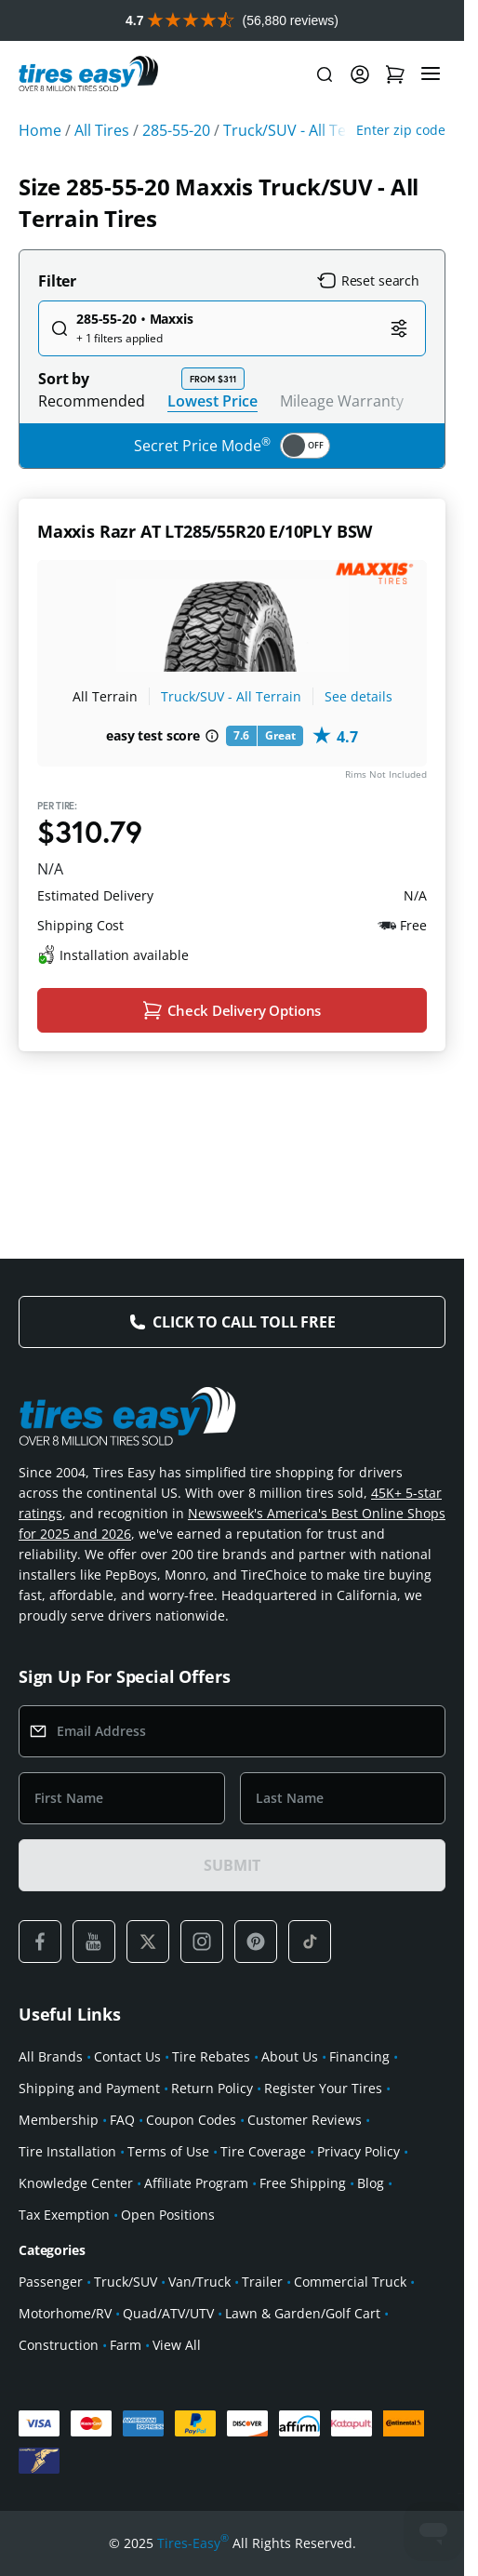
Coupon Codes (191, 2120)
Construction (59, 2345)
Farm (125, 2345)
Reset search (368, 281)
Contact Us (127, 2056)
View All (177, 2345)
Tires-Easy (193, 2543)
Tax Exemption (64, 2214)
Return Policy (212, 2088)
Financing (359, 2056)
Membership (59, 2120)
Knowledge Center (76, 2183)
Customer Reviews (304, 2120)
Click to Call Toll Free (244, 1322)
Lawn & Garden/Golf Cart (302, 2313)
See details (358, 696)
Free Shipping (302, 2183)
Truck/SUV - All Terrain (231, 696)
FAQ (122, 2120)
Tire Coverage (263, 2151)
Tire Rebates (211, 2056)
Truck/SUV (125, 2281)
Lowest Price (212, 400)
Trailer (262, 2281)
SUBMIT (231, 1865)
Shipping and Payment (89, 2088)
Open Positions (168, 2214)
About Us (289, 2056)
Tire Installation (67, 2151)
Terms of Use (168, 2151)
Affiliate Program (196, 2183)
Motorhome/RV (65, 2313)
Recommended (91, 401)
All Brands (51, 2056)
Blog (370, 2183)
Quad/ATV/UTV (168, 2313)
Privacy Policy (358, 2151)
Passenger (51, 2281)
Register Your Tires (323, 2088)
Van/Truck (199, 2281)
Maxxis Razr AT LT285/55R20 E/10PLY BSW (204, 531)
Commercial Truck (350, 2281)
